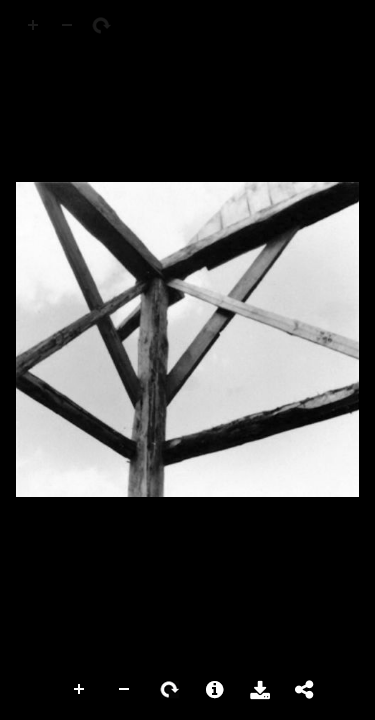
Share (305, 690)
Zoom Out (125, 690)
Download (260, 690)
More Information (215, 690)
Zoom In (80, 690)
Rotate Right (170, 690)
